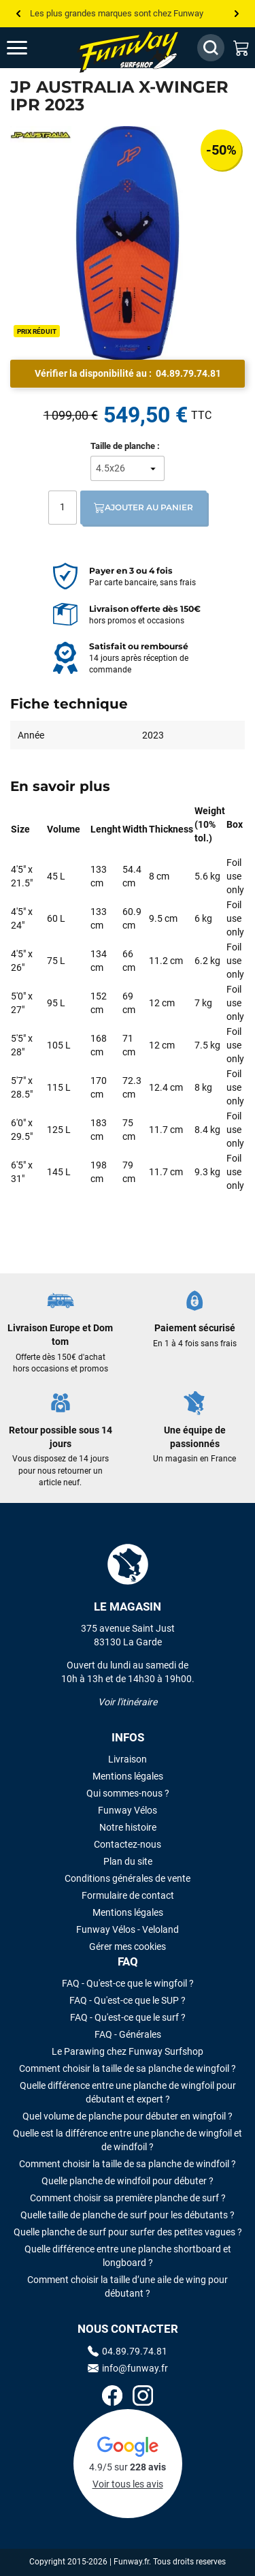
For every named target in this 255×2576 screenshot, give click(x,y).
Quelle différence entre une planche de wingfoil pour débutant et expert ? (128, 2092)
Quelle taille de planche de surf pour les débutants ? (127, 2214)
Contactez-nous (127, 1844)
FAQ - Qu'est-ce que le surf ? (128, 2017)
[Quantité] (62, 508)
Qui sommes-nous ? (127, 1793)
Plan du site (127, 1861)
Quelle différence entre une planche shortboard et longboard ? (127, 2256)
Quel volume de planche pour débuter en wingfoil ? (127, 2116)
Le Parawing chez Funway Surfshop (127, 2051)
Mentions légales (127, 1776)
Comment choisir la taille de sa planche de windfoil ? (127, 2163)
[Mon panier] (241, 47)
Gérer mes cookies (127, 1946)
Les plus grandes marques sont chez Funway (116, 13)
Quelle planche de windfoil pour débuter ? (127, 2180)
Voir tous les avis (127, 2484)
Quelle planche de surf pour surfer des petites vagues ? (128, 2231)
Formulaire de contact (128, 1895)
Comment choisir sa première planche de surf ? (128, 2197)
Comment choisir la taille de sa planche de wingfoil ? (127, 2068)
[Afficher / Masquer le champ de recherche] (210, 47)
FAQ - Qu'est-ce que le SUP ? (127, 2000)
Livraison (127, 1759)
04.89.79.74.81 (188, 373)
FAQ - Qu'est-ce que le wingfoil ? (128, 1983)
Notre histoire (127, 1827)
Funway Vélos (127, 1810)
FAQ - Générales (128, 2034)
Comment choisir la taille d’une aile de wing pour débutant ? (127, 2286)
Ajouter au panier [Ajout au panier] (143, 507)
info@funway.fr (128, 2368)
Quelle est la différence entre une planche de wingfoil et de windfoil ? (127, 2140)
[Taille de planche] (127, 468)
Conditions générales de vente (127, 1878)
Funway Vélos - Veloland (127, 1929)
